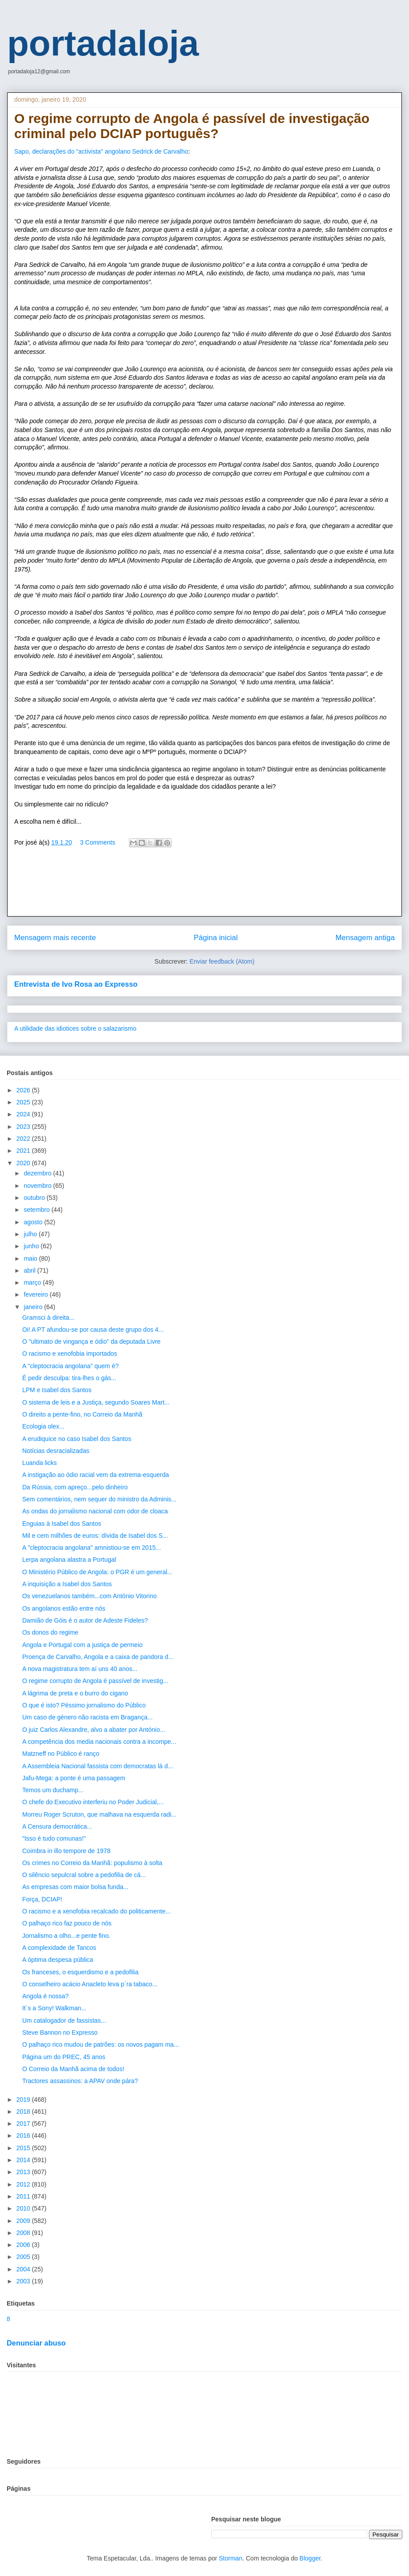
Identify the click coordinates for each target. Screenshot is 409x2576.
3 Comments (97, 842)
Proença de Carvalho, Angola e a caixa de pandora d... (97, 1656)
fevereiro (36, 1294)
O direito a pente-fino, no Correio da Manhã (82, 1414)
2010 (24, 2208)
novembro (38, 1185)
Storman (230, 2558)
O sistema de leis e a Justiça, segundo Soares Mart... (96, 1402)
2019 (24, 2099)
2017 (24, 2123)
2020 (24, 1163)
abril (30, 1270)
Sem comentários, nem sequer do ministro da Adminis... (99, 1499)
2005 (24, 2256)
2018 (24, 2111)
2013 (24, 2171)
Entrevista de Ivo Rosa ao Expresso (75, 984)
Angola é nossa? (45, 1996)
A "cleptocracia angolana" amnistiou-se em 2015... (91, 1547)
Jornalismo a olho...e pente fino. (66, 1935)
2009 (24, 2220)
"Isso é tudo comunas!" (54, 1838)
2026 (24, 1090)
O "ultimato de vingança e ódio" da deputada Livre (91, 1341)
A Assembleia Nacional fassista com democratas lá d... (97, 1766)
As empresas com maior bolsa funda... (75, 1886)
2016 (24, 2135)
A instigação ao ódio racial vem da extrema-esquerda (95, 1474)
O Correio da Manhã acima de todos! (73, 2068)
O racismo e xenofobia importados (69, 1353)
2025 (24, 1102)
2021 (24, 1150)
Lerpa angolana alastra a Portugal (69, 1559)
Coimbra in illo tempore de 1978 (66, 1850)
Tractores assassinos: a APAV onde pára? (80, 2080)
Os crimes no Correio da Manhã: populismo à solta (92, 1862)
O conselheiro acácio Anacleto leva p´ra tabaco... (89, 1984)
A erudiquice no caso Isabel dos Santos (76, 1438)
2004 (24, 2269)
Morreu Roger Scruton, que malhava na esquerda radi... (99, 1814)
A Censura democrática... (57, 1826)
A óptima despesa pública (57, 1959)
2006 (24, 2244)
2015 (24, 2147)
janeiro (34, 1306)
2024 (24, 1114)
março (33, 1282)
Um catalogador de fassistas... (64, 2020)
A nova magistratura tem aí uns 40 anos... (79, 1668)
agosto (34, 1222)
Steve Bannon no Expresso (60, 2032)
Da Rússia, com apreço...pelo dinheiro (75, 1487)
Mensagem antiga (365, 937)
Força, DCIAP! (42, 1899)
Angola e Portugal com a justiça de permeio (82, 1644)
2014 (24, 2159)
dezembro (38, 1173)
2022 (24, 1138)
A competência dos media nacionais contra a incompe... (99, 1741)
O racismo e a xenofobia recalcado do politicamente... (96, 1911)
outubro (35, 1197)
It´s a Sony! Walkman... (54, 2008)
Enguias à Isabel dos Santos (61, 1523)
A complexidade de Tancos (59, 1947)
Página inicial (216, 937)
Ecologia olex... (43, 1426)
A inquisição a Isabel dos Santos (67, 1584)
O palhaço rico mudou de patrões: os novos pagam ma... (100, 2044)
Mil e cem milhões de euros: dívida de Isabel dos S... (95, 1535)
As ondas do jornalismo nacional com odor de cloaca (95, 1511)
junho (32, 1246)
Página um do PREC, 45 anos (63, 2056)
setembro (37, 1209)
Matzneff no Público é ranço (60, 1753)
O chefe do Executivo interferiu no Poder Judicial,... (93, 1802)
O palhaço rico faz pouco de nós (67, 1923)
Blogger (310, 2558)
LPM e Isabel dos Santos (57, 1389)
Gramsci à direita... (48, 1317)
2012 (24, 2184)
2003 (24, 2281)
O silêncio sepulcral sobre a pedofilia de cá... (84, 1874)
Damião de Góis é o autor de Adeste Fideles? (85, 1620)
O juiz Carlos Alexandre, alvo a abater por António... (93, 1729)
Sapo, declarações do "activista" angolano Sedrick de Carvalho (101, 151)
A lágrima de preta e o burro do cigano (75, 1693)
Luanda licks (39, 1462)
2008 (24, 2232)
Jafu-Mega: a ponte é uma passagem (73, 1778)
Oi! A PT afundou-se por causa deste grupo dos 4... (93, 1329)
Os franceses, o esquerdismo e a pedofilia (80, 1972)
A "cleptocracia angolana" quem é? (70, 1365)
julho (31, 1234)
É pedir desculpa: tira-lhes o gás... (69, 1377)
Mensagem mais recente (55, 937)
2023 (24, 1126)
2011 (24, 2196)
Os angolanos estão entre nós (63, 1608)
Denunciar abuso (36, 2343)
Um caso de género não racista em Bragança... (87, 1717)
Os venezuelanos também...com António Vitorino (89, 1596)
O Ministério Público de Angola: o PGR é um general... (97, 1572)
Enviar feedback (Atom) (221, 961)
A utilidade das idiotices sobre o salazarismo (75, 1028)
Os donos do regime (50, 1632)
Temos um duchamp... (53, 1790)
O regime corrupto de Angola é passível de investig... (95, 1680)
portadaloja (103, 43)
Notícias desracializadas (55, 1450)
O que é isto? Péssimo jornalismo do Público (84, 1705)
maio (31, 1258)
